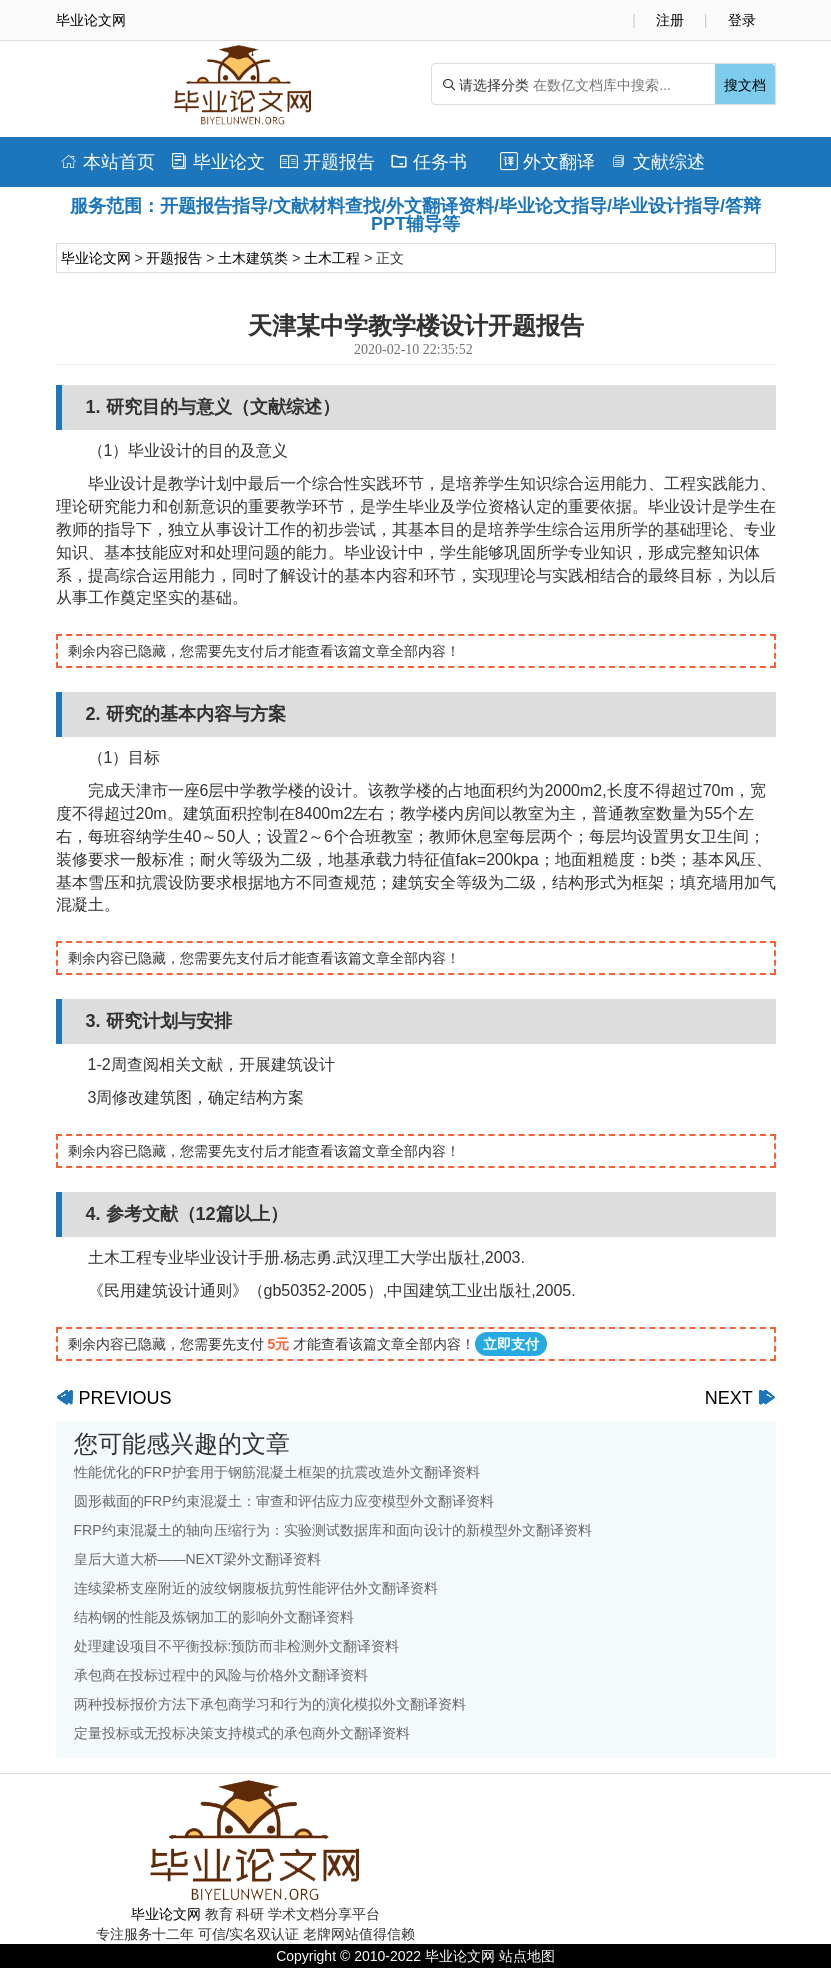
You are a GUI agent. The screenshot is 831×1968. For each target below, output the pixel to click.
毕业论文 (217, 162)
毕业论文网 (96, 258)
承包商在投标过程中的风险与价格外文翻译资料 (221, 1675)
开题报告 (327, 162)
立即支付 (511, 1344)
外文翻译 (547, 162)
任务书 (428, 162)
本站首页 (107, 162)
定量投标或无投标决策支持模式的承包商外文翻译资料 (242, 1733)
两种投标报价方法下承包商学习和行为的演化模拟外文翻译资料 (270, 1704)
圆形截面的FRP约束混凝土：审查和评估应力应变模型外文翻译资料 (284, 1501)
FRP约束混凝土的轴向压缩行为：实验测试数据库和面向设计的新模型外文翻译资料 (333, 1530)
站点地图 (527, 1956)
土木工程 (332, 258)
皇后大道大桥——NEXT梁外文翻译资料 (197, 1559)
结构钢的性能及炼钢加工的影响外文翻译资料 (214, 1617)
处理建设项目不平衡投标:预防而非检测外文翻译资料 (237, 1646)
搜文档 (745, 85)
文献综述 (657, 162)
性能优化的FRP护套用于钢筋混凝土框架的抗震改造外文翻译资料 (277, 1472)
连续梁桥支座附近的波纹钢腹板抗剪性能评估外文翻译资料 (256, 1588)
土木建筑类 (253, 258)
